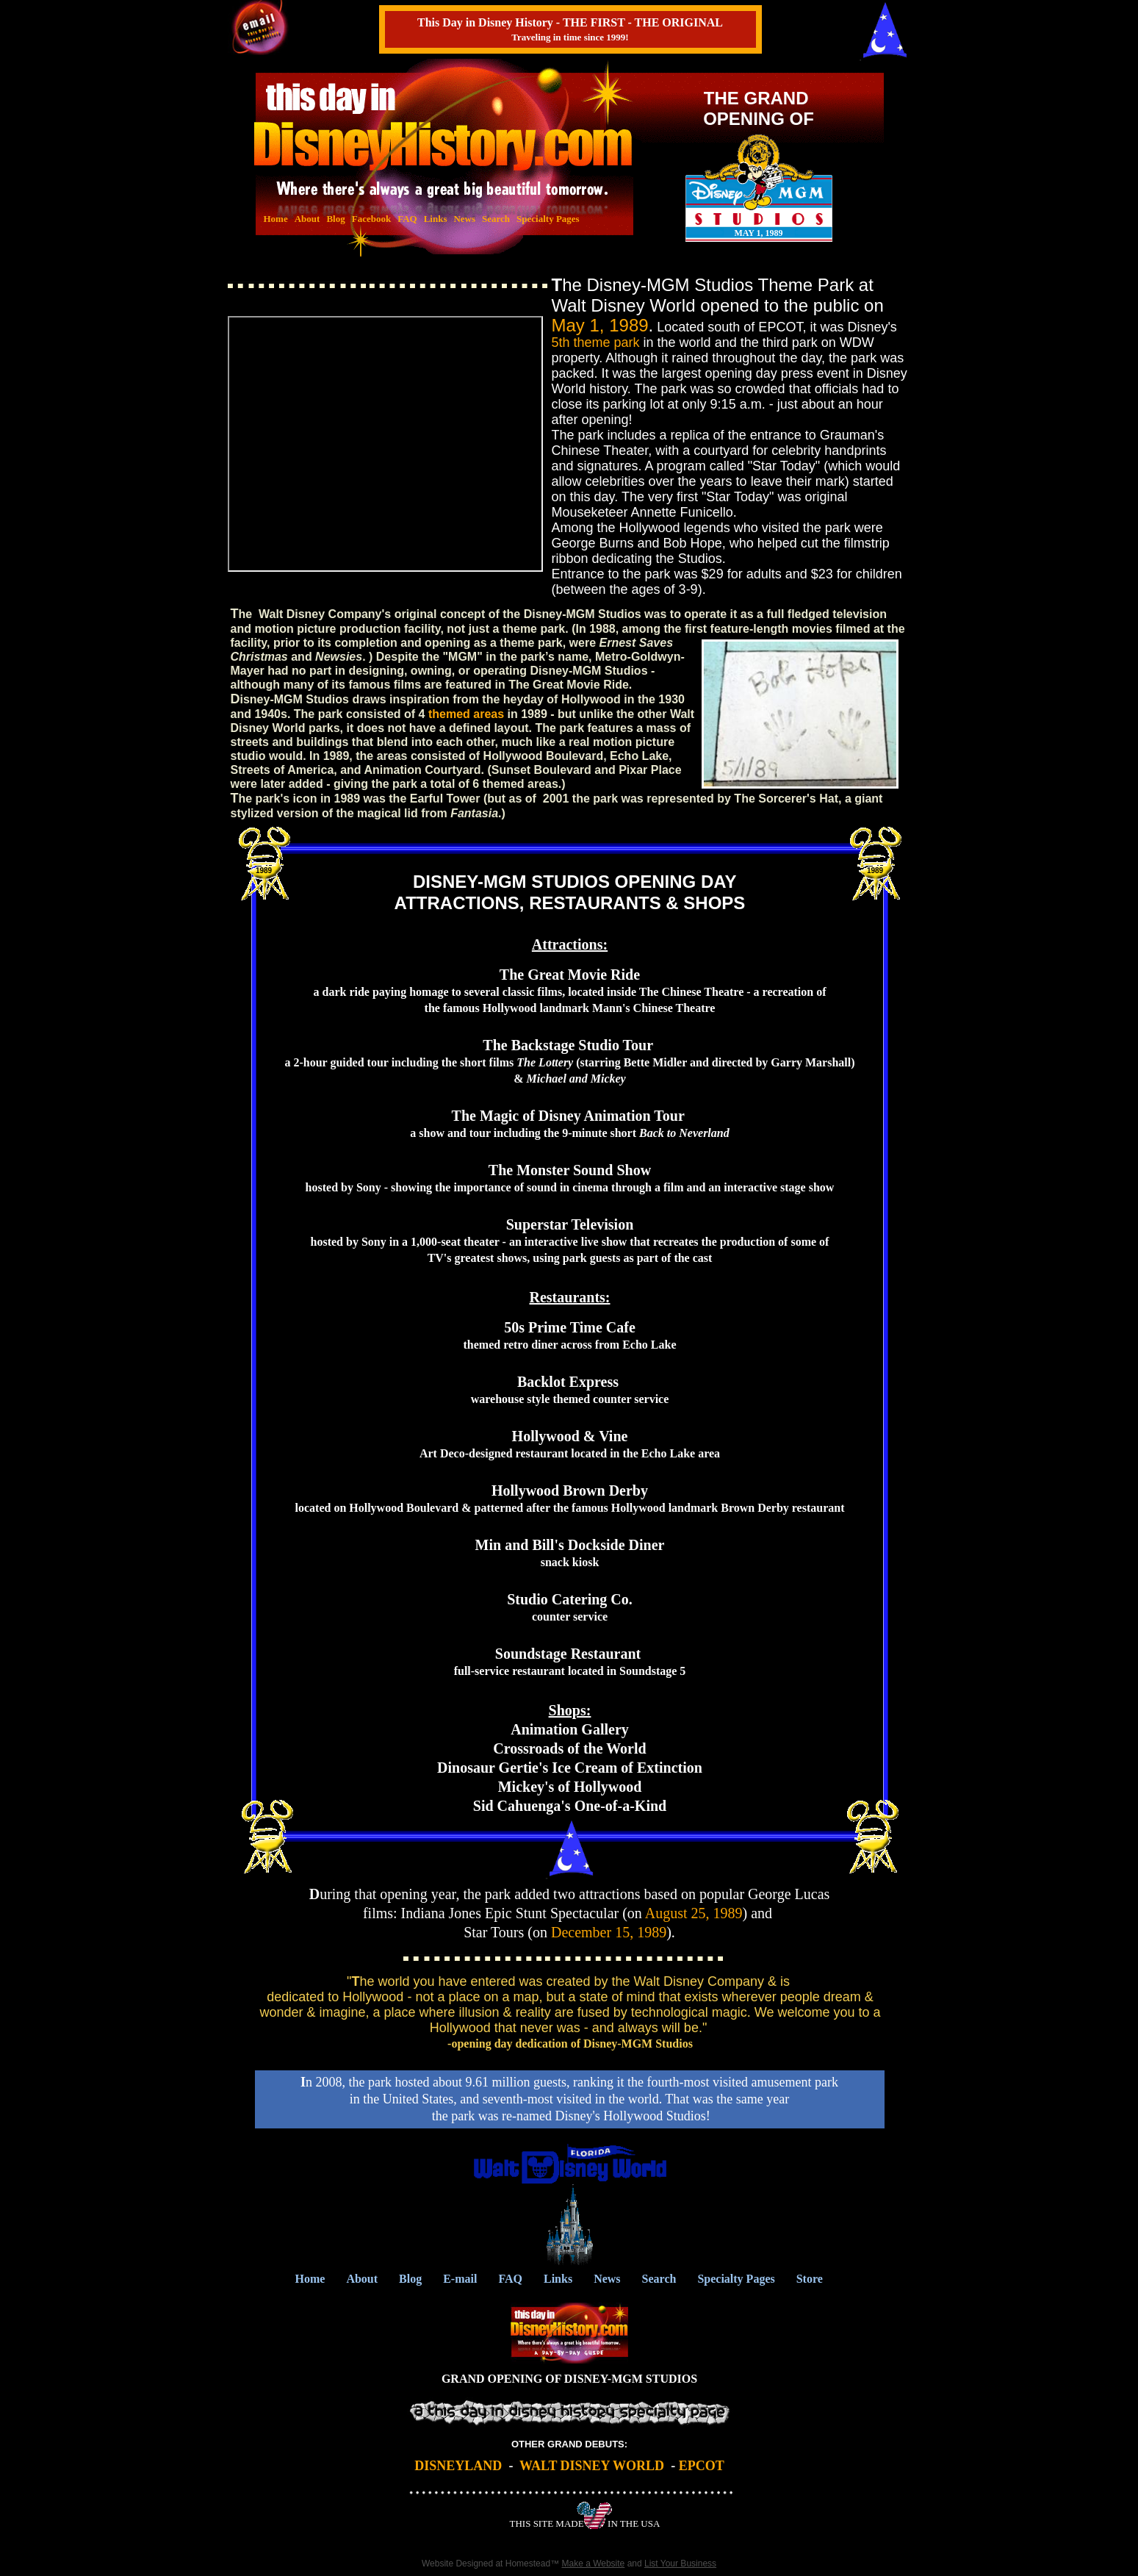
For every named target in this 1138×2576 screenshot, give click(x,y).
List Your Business (680, 2563)
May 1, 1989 (600, 325)
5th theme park (596, 342)
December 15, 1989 (608, 1932)
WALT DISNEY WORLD (591, 2465)
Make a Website (592, 2563)
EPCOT (701, 2465)
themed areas (466, 714)
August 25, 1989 (694, 1913)
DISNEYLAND (458, 2465)
